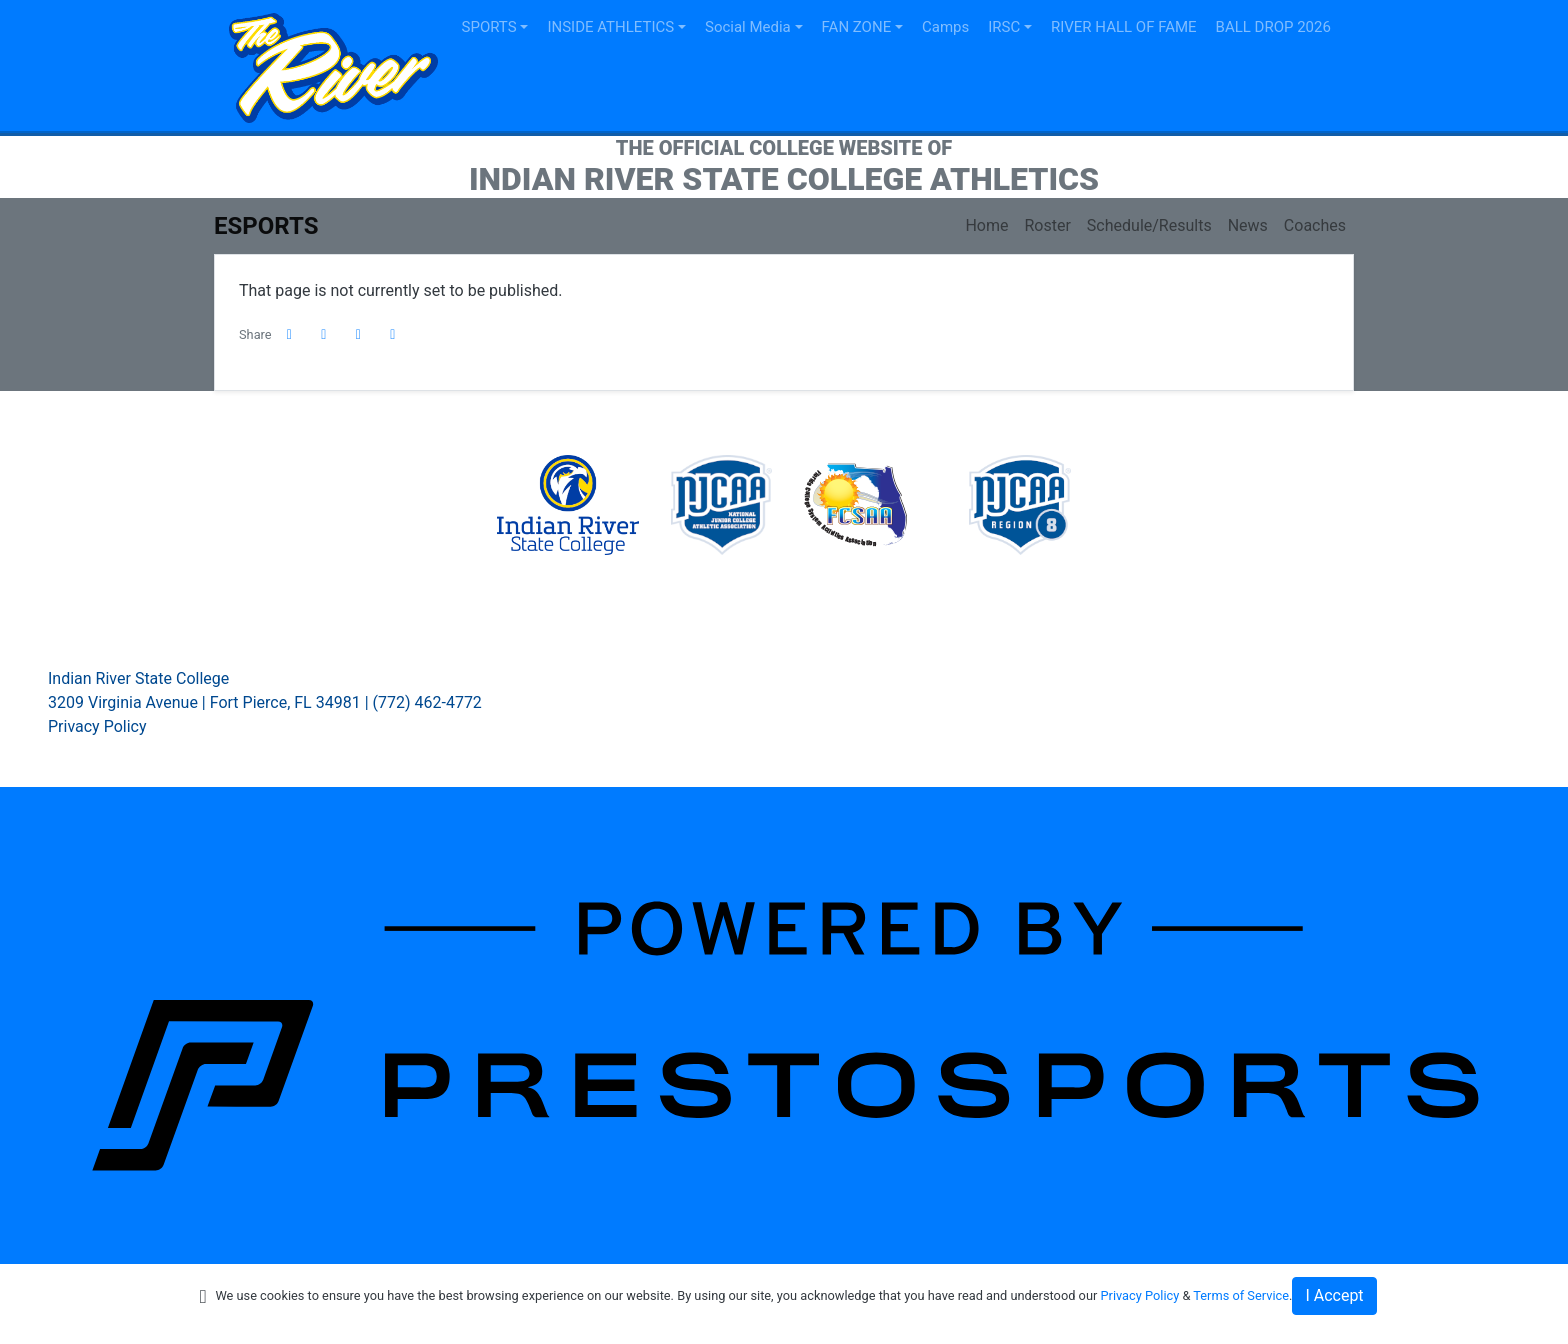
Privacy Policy (97, 726)
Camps (945, 27)
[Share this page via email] (359, 334)
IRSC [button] (1004, 27)
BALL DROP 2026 (1273, 27)
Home (986, 225)
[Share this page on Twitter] (324, 334)
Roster (1047, 225)
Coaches (1315, 225)
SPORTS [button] (489, 27)
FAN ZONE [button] (857, 27)
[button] (393, 334)
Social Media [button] (748, 27)
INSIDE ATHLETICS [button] (610, 27)
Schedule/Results (1149, 225)
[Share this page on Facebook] (290, 334)
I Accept (1334, 1295)
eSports (266, 226)
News (1248, 225)
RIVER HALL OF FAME (1124, 27)
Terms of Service (1241, 1295)
